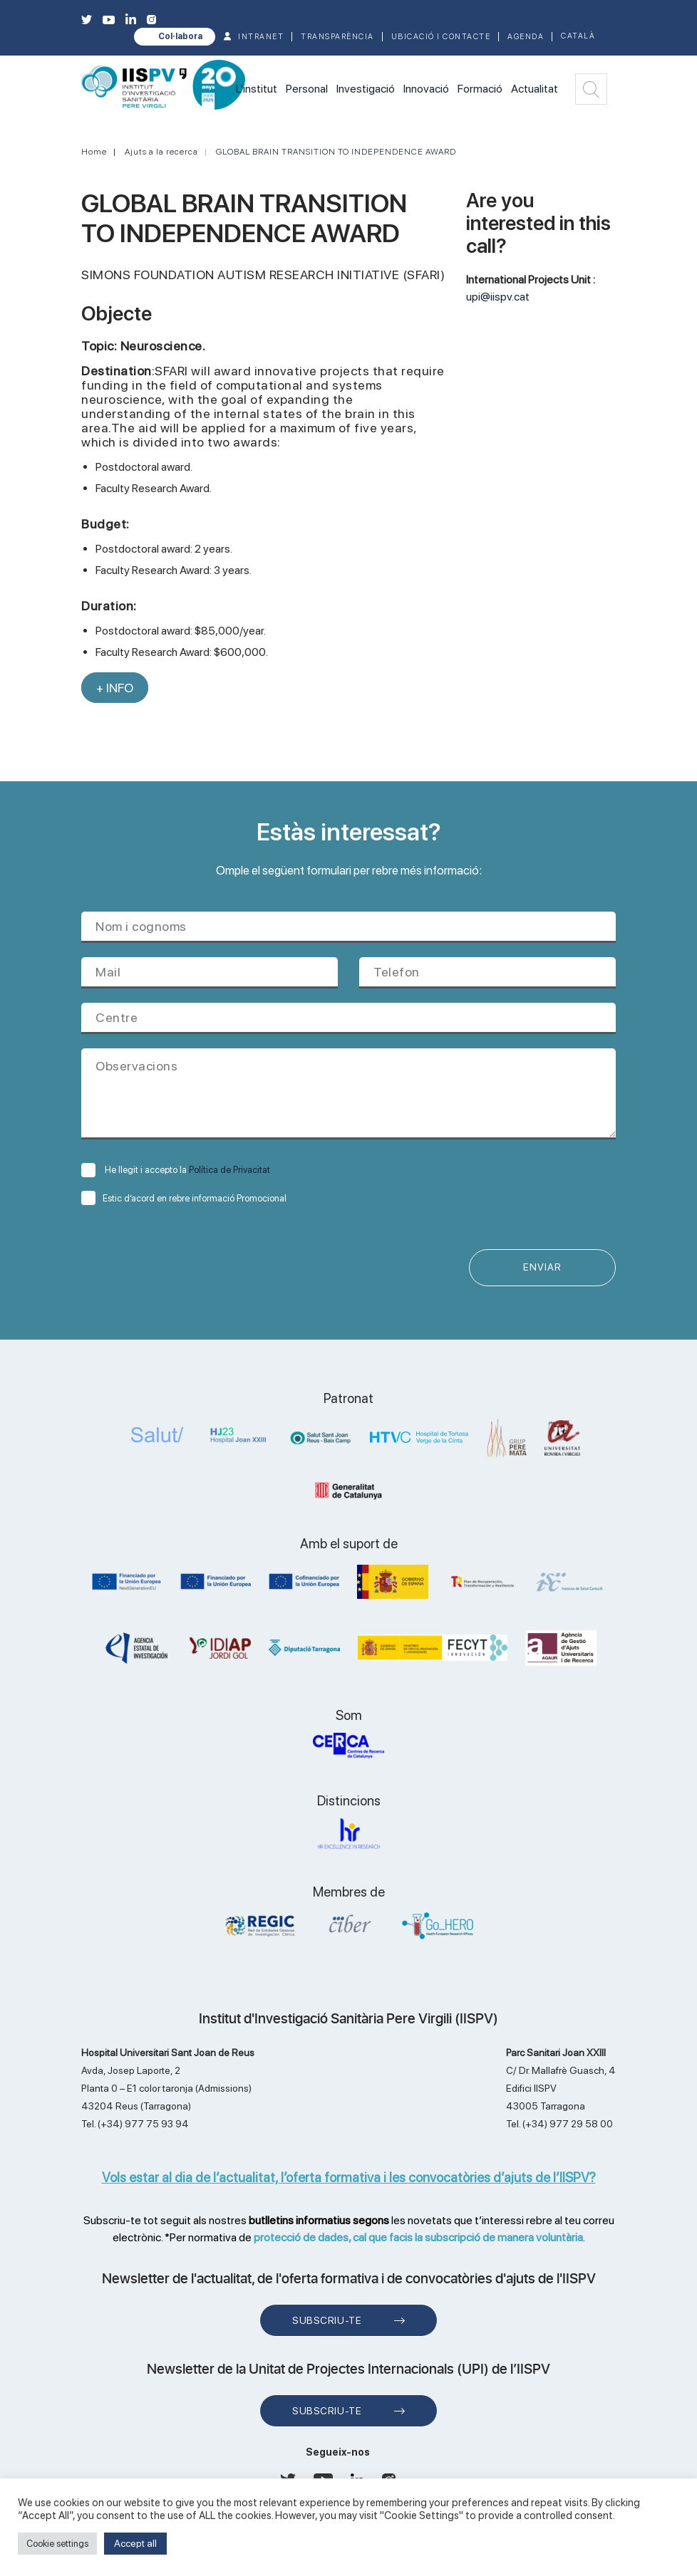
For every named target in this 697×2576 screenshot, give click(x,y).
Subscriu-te (326, 2321)
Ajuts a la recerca (161, 152)
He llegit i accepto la (175, 1170)
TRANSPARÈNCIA (337, 36)
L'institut (256, 88)
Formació (480, 88)
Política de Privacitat (229, 1169)
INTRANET (261, 36)
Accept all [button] (135, 2543)
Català (578, 36)
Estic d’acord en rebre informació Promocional (183, 1198)
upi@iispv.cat (498, 296)
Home (94, 152)
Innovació (426, 88)
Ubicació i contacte (441, 36)
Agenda (525, 36)
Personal (307, 88)
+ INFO (114, 687)
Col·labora (180, 36)
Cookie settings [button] (57, 2543)
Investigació (365, 88)
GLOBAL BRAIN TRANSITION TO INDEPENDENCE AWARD (336, 152)
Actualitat (534, 88)
